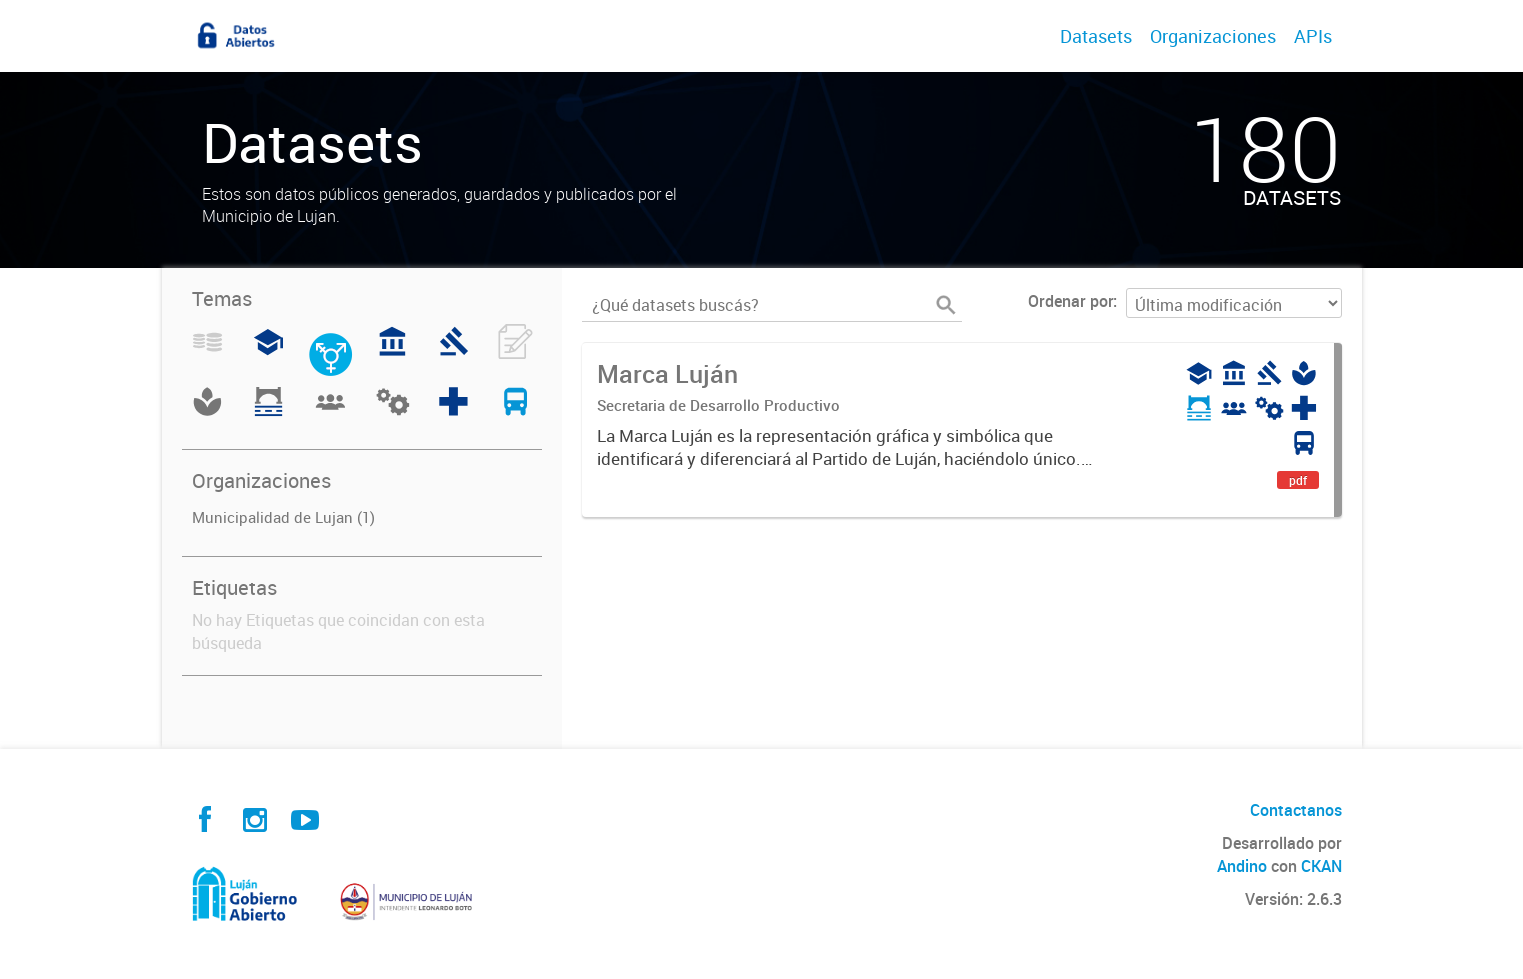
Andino (1242, 866)
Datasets (1096, 36)
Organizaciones (1213, 36)
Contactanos (1296, 810)
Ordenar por (1070, 301)
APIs (1313, 36)
